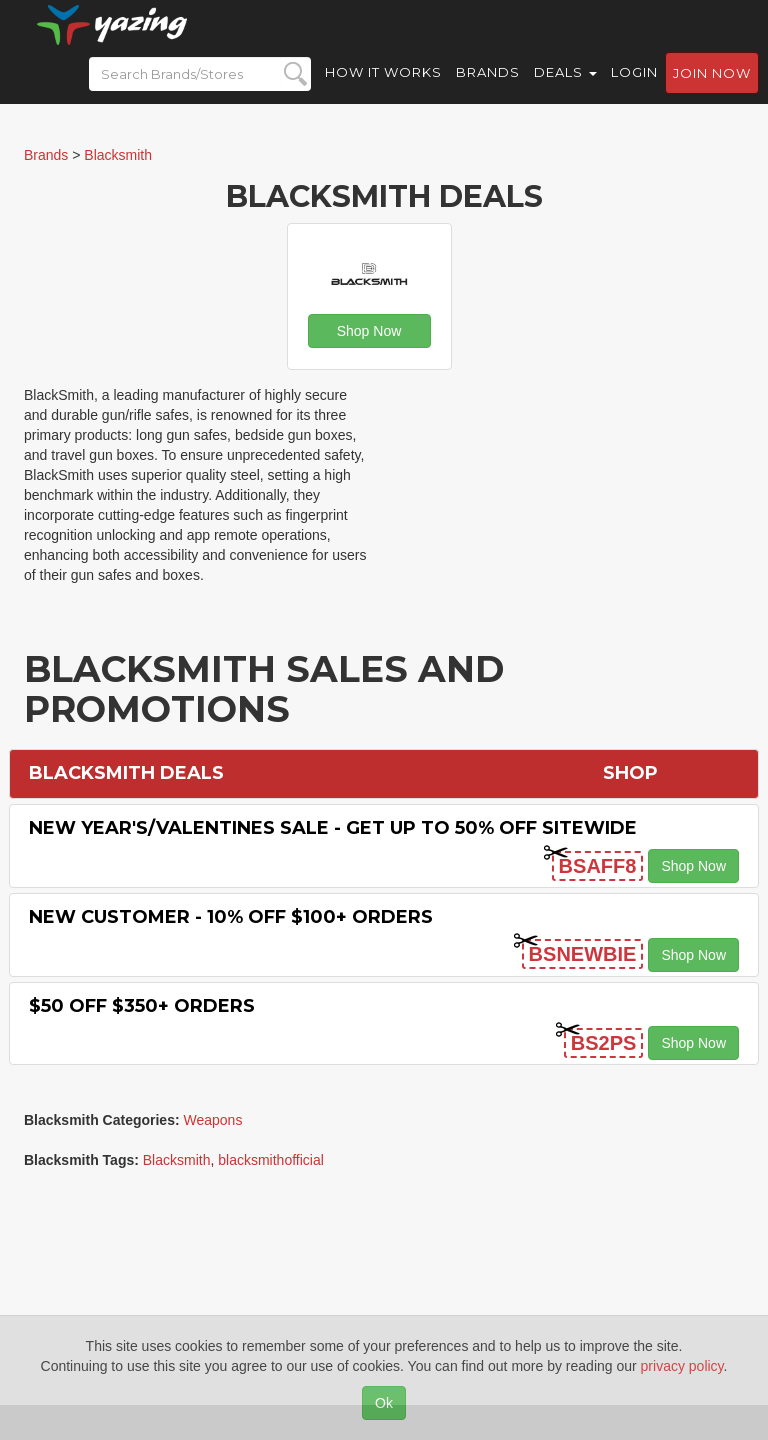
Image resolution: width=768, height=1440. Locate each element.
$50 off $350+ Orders (142, 1006)
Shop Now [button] (369, 331)
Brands (488, 90)
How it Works (383, 90)
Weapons (213, 1120)
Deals (565, 90)
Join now (712, 91)
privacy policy (682, 1366)
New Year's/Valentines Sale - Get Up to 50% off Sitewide (333, 828)
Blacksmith (177, 1160)
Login (634, 90)
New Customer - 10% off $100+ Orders (231, 917)
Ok (384, 1403)
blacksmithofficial (271, 1160)
